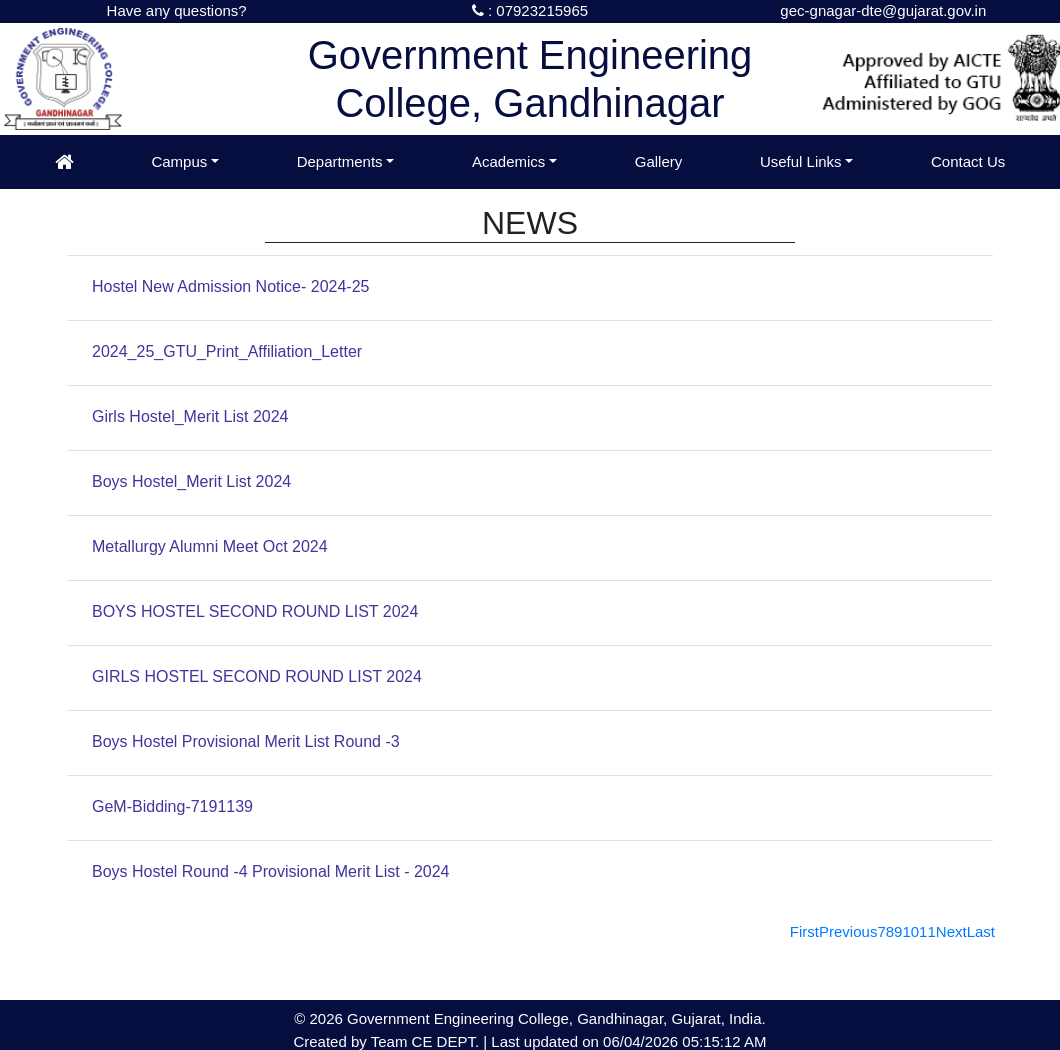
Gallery (659, 161)
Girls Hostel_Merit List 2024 (190, 416)
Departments (340, 161)
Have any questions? (177, 10)
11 (927, 931)
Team (389, 1041)
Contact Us (968, 161)
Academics (508, 161)
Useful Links (801, 161)
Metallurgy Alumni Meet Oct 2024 (210, 546)
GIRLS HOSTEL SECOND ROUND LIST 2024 (257, 676)
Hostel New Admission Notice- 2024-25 (230, 286)
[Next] (951, 931)
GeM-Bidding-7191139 (172, 806)
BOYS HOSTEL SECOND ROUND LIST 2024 (255, 611)
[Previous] (848, 931)
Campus (179, 161)
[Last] (981, 931)
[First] (804, 931)
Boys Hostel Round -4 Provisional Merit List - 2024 (271, 871)
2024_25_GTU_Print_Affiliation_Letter (227, 351)
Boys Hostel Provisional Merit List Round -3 (246, 741)
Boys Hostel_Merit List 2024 (191, 481)
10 (910, 931)
